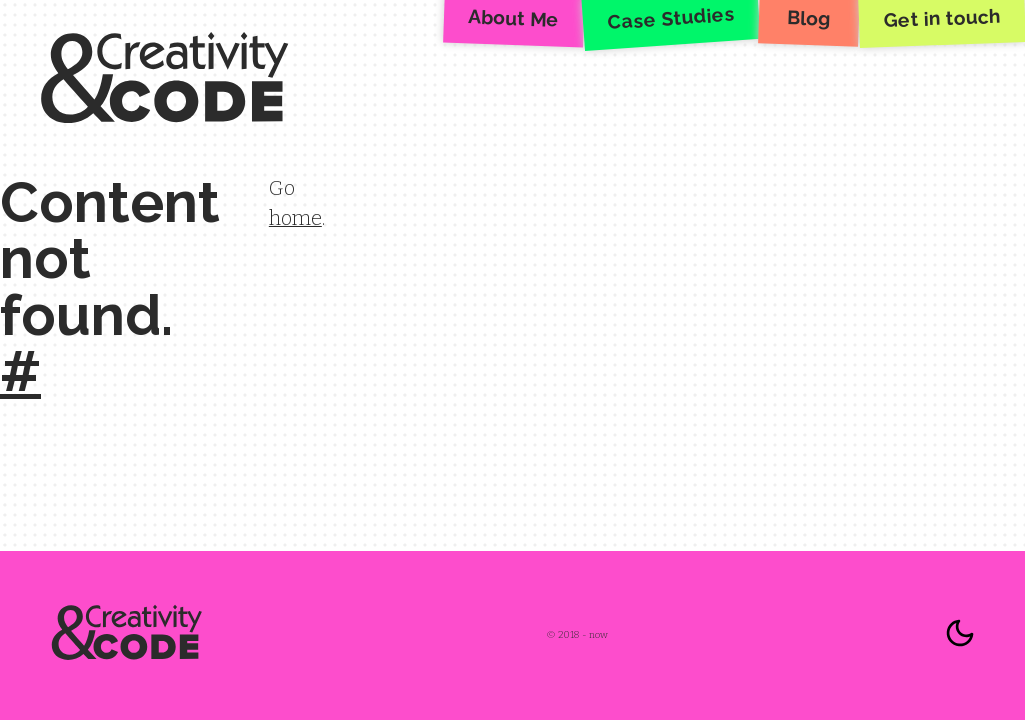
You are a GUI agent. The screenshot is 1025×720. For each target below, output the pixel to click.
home (295, 218)
